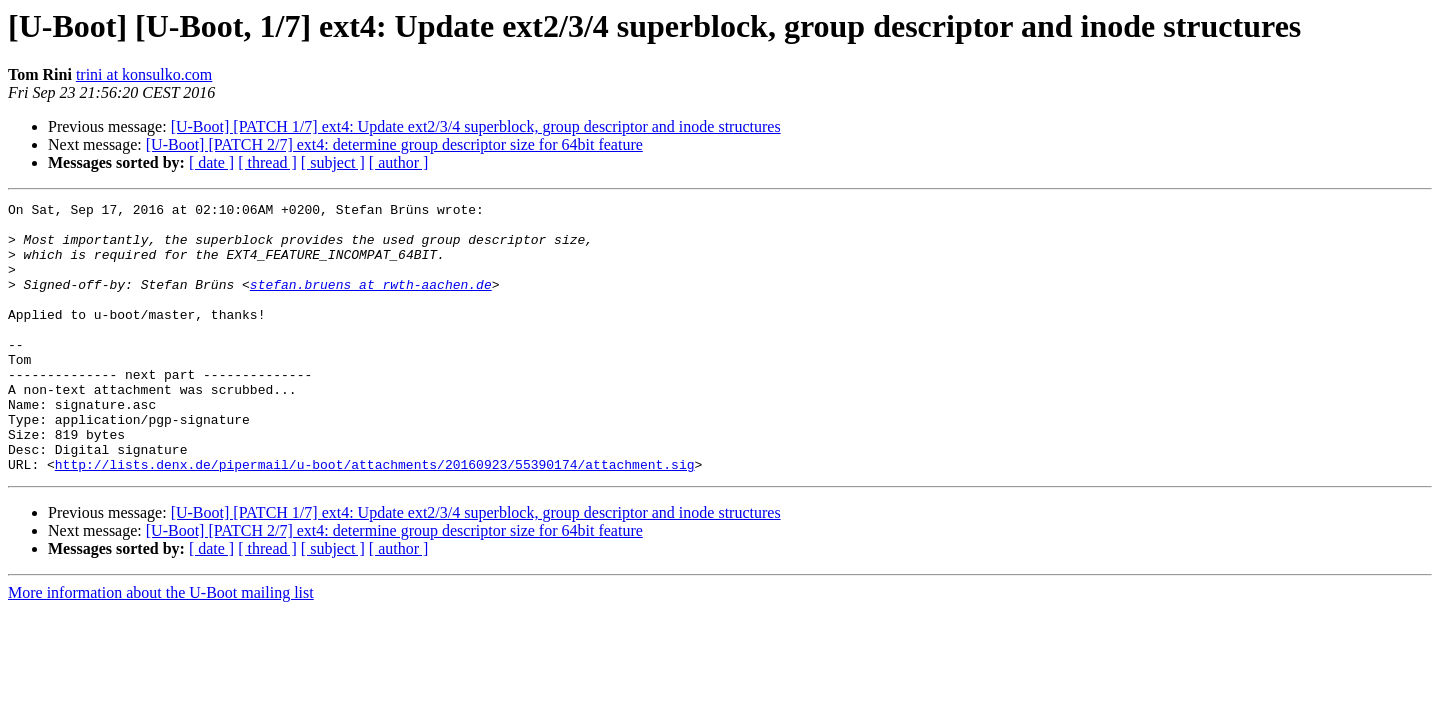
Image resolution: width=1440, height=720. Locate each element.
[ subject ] (333, 162)
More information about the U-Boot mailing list (161, 646)
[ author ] (399, 162)
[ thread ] (267, 162)
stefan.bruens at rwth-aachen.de (371, 302)
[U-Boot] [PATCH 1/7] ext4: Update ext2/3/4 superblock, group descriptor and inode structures (476, 126)
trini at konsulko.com (144, 74)
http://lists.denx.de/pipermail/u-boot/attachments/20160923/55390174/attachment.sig (375, 518)
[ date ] (211, 162)
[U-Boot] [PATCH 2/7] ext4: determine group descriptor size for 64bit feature (394, 144)
